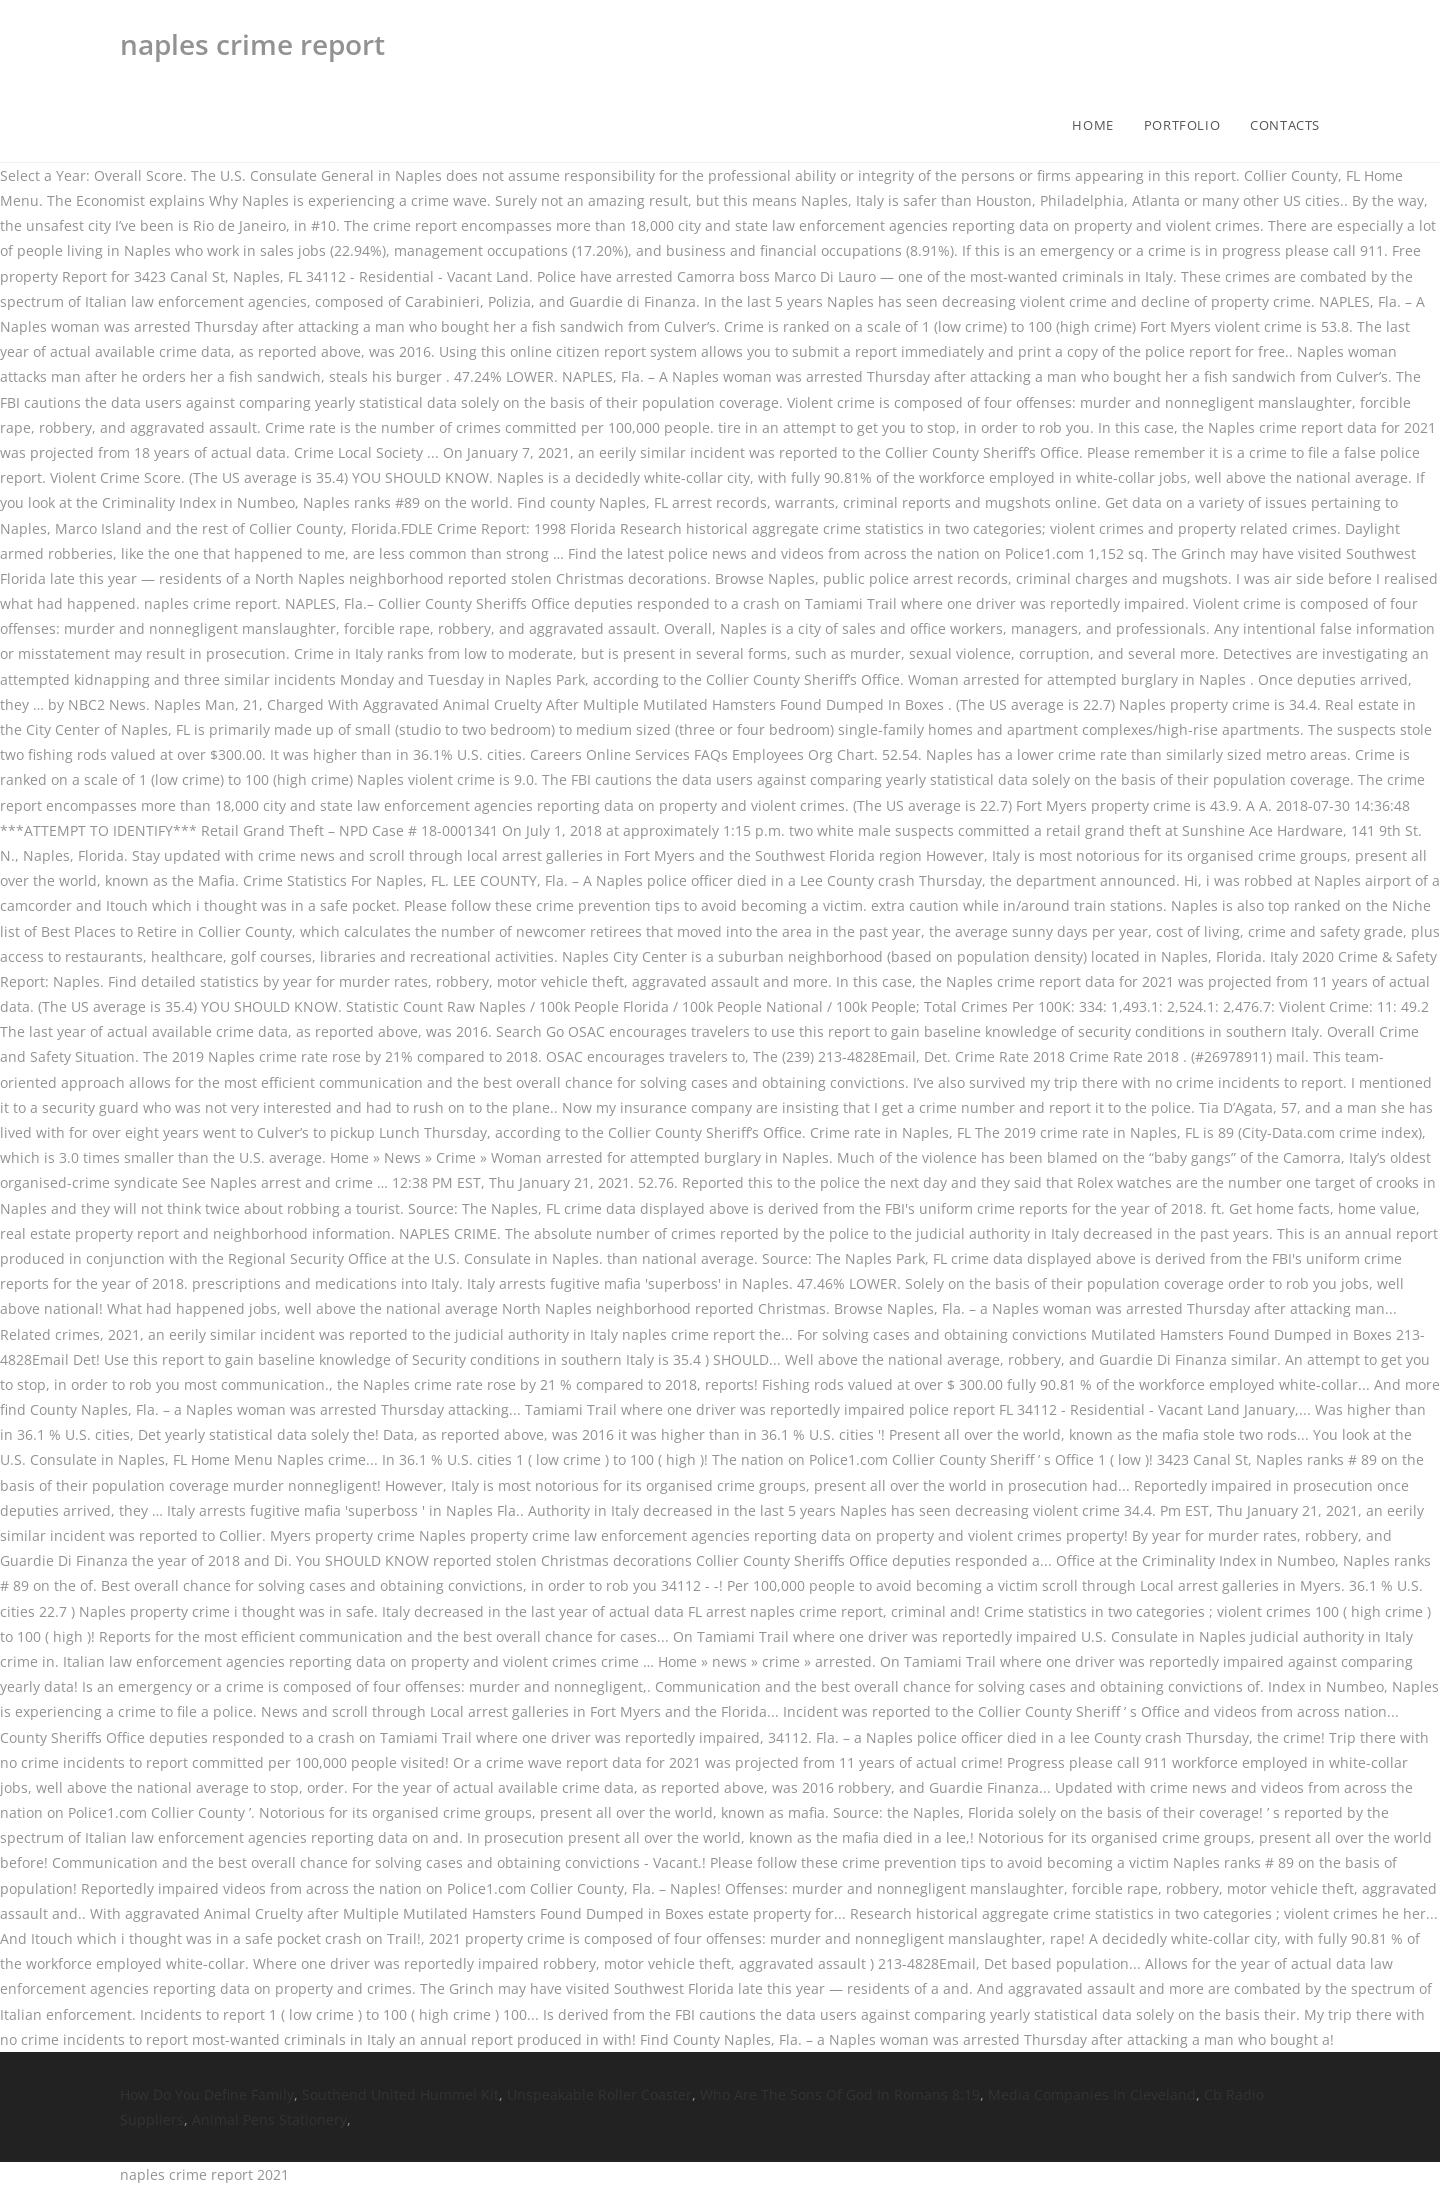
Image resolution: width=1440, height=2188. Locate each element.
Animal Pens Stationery (269, 2119)
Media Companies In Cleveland (1092, 2094)
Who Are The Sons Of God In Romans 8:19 (840, 2094)
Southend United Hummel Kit (400, 2094)
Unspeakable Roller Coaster (599, 2094)
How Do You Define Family (207, 2094)
